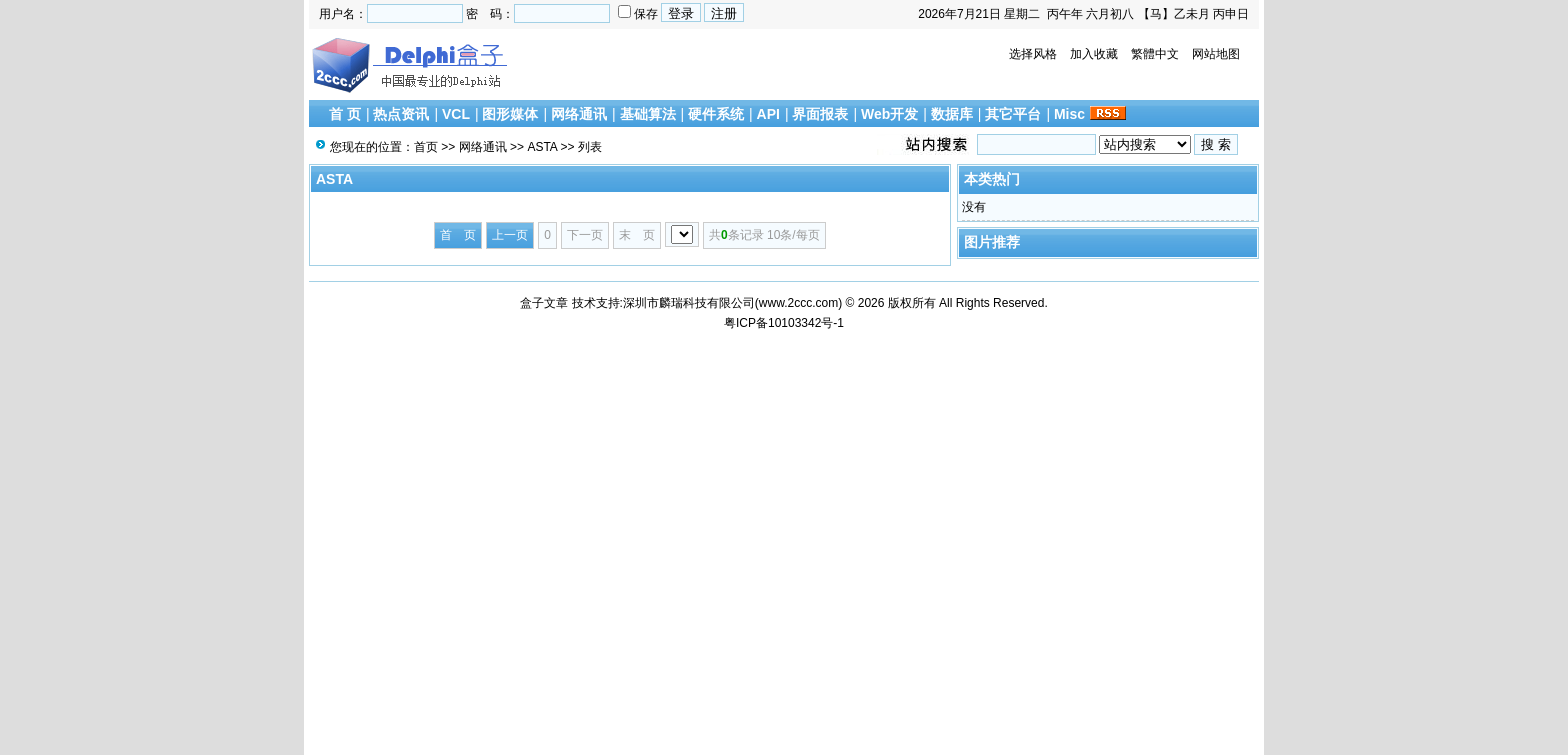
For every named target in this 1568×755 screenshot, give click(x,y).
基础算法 (648, 114)
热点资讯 (401, 114)
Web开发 (889, 114)
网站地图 (1216, 54)
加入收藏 (1094, 54)
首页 (426, 147)
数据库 (952, 114)
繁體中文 (1155, 54)
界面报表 (820, 114)
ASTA (542, 147)
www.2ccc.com (798, 303)
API (768, 114)
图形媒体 (510, 114)
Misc (1069, 114)
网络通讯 (579, 114)
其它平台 (1013, 114)
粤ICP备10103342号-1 (784, 323)
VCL (456, 114)
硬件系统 (716, 114)
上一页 (510, 235)
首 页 (345, 114)
